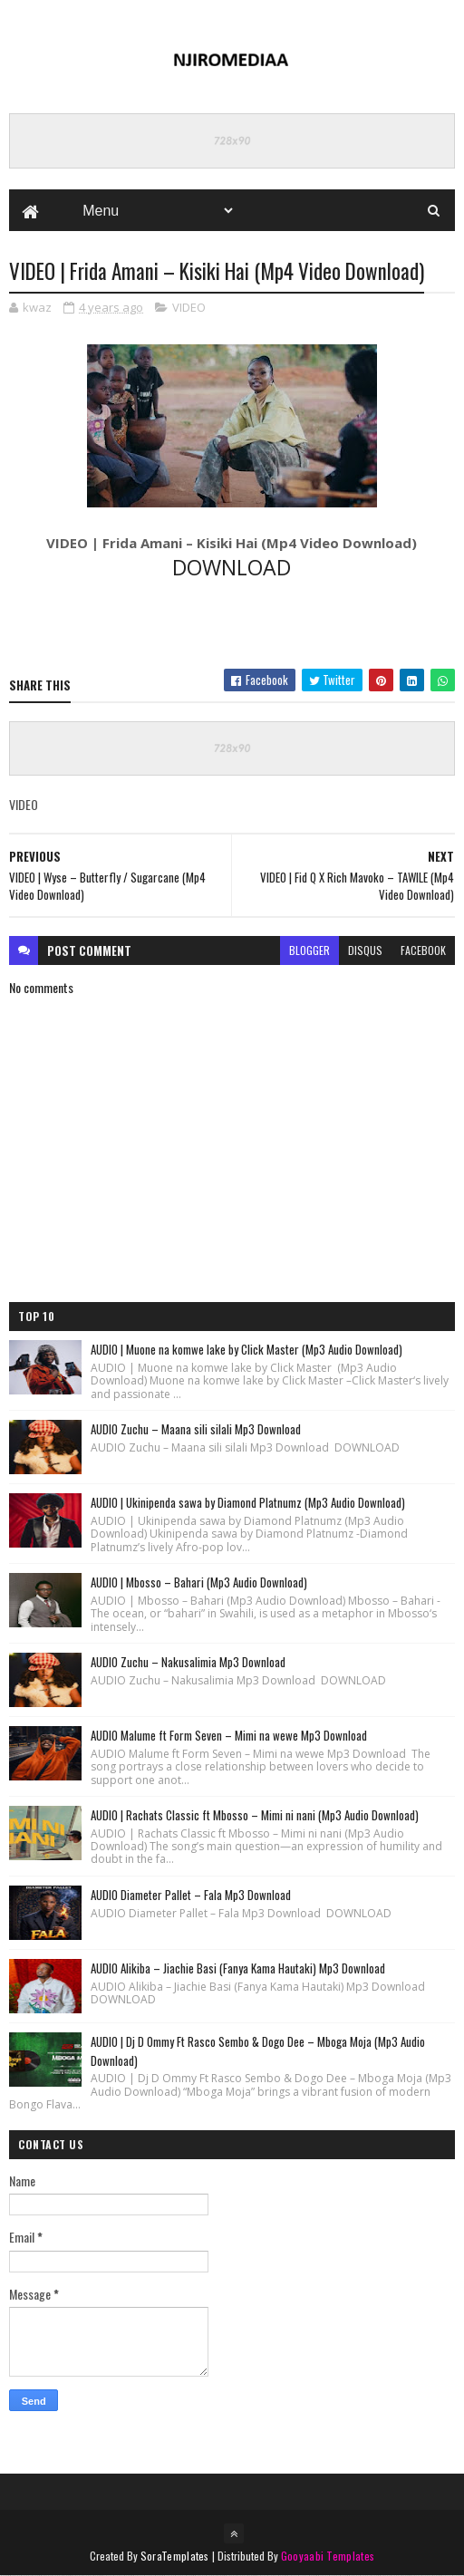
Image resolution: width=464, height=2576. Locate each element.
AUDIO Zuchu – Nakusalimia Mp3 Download (188, 1662)
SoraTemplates (174, 2555)
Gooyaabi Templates (327, 2555)
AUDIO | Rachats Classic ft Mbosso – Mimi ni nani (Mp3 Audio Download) (255, 1815)
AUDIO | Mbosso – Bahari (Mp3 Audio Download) (199, 1582)
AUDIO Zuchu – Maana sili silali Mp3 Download (196, 1429)
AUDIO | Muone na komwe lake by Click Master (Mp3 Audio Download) (246, 1349)
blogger (309, 950)
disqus (365, 950)
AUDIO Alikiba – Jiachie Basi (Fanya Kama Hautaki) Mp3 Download (238, 1968)
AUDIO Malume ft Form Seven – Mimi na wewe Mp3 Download (229, 1735)
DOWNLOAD (231, 567)
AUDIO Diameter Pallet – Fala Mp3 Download (191, 1895)
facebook (423, 950)
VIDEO (189, 307)
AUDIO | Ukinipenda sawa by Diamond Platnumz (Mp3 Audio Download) (248, 1502)
